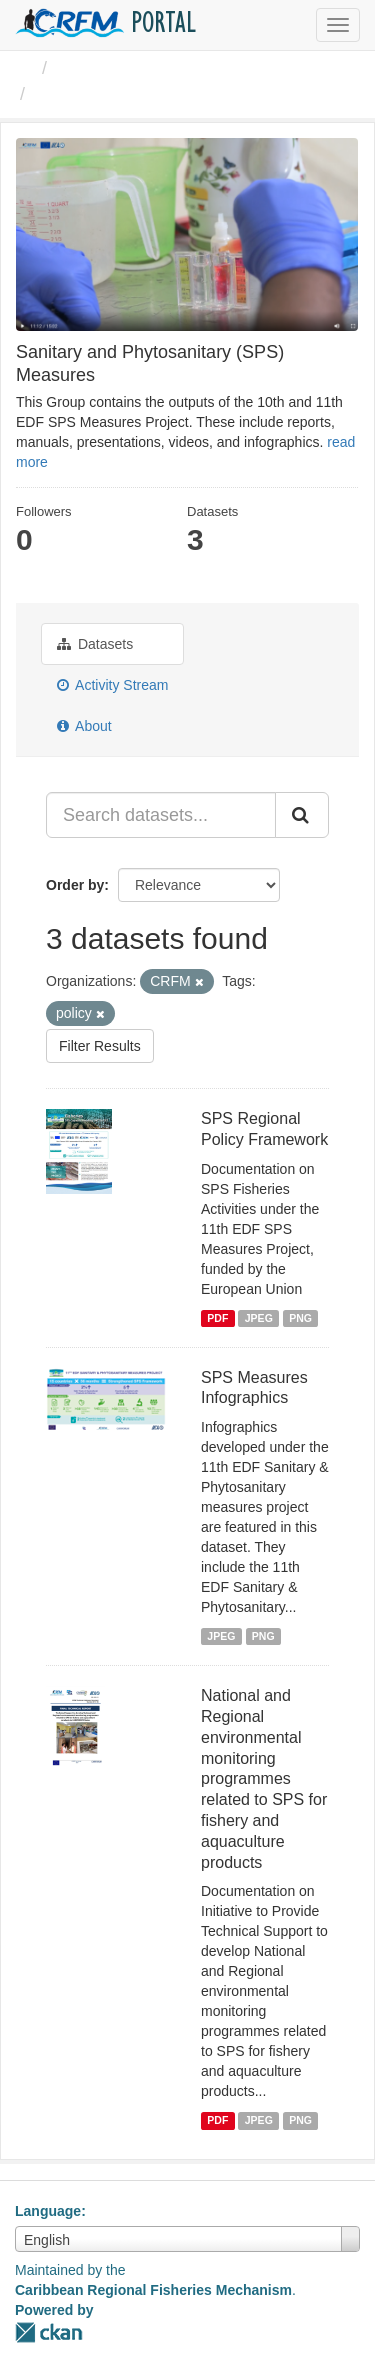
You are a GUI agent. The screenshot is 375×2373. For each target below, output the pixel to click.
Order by (75, 885)
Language (48, 2211)
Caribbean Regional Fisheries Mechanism (153, 2290)
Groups (86, 68)
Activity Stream (112, 685)
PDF (217, 1318)
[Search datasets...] (161, 815)
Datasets (95, 644)
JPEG (259, 1318)
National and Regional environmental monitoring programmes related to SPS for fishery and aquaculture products (264, 1778)
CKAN (49, 2332)
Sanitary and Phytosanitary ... (161, 94)
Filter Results (100, 1046)
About (84, 726)
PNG (300, 1318)
